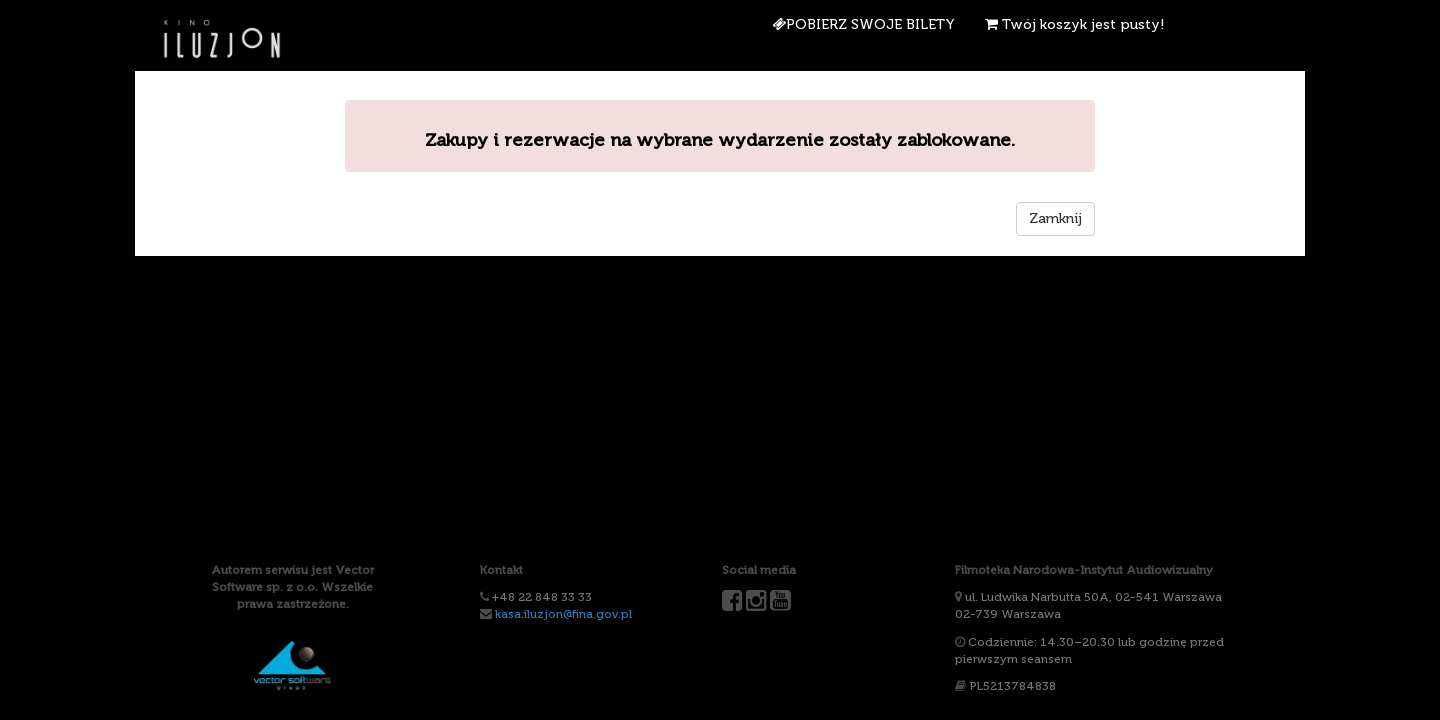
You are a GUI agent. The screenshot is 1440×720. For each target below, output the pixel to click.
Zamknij (1055, 218)
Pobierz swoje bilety (863, 24)
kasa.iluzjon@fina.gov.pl (563, 614)
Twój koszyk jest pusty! (1075, 24)
